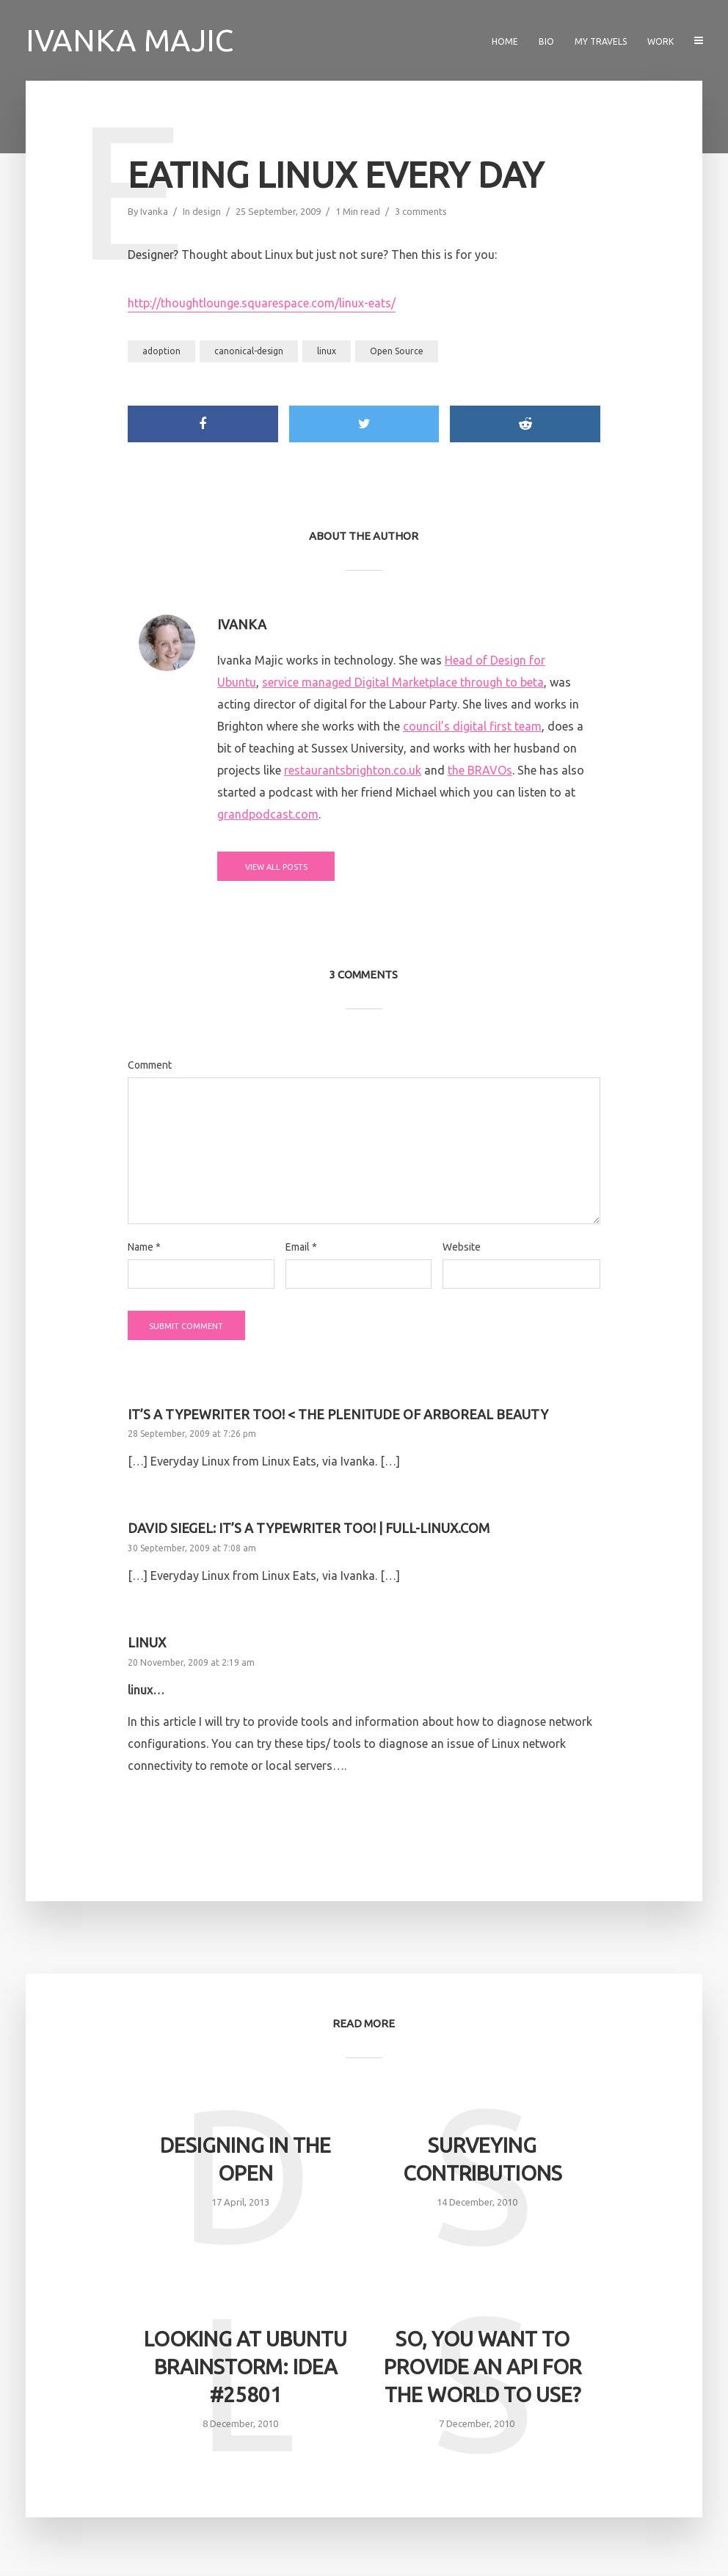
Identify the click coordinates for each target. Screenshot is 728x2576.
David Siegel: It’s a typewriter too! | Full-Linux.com (308, 1528)
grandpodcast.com (267, 814)
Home (505, 41)
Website (462, 1247)
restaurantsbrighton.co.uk (352, 770)
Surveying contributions (482, 2159)
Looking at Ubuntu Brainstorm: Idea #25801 (245, 2366)
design (206, 211)
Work (660, 41)
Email (301, 1247)
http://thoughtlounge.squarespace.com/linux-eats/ (262, 303)
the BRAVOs (480, 770)
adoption (161, 351)
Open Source (396, 351)
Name (144, 1247)
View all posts (276, 867)
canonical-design (248, 351)
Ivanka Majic (129, 40)
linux (326, 351)
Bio (546, 41)
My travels (601, 41)
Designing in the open (245, 2159)
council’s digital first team (472, 726)
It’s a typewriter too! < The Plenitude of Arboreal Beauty (338, 1414)
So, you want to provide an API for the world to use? (482, 2366)
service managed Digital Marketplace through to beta (403, 682)
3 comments (421, 211)
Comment (150, 1065)
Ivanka (154, 211)
